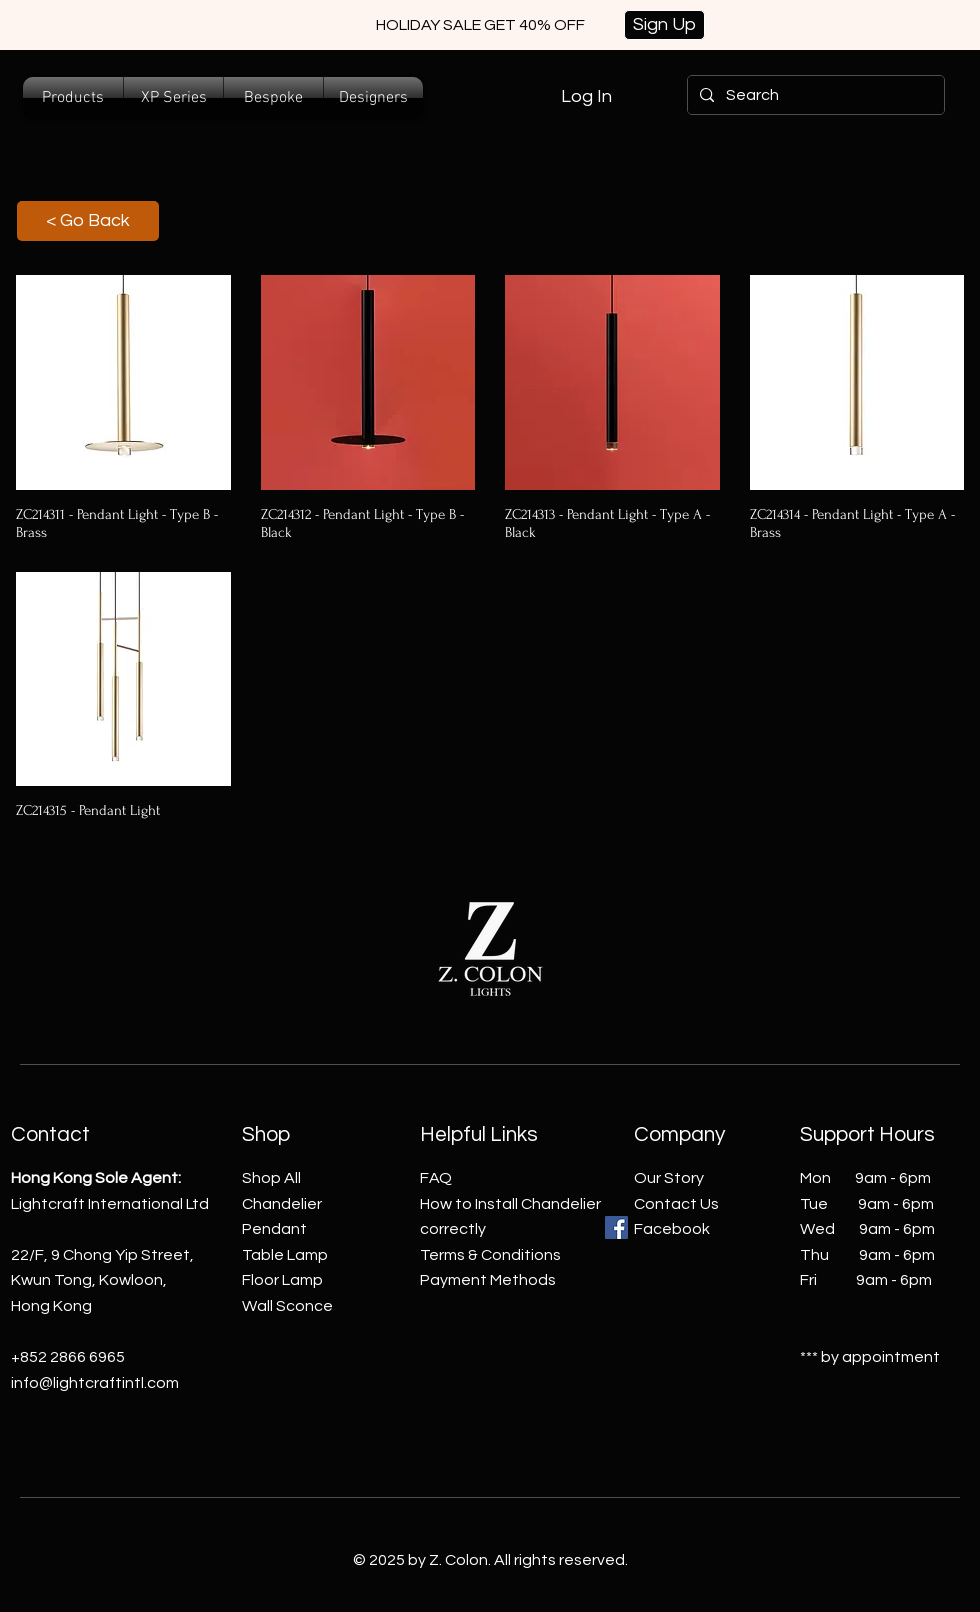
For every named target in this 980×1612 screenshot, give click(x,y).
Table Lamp (285, 1255)
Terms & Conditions (490, 1255)
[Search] (814, 95)
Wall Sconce (287, 1306)
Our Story (669, 1178)
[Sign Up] (664, 25)
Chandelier (282, 1204)
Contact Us (676, 1204)
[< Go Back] (88, 221)
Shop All (271, 1178)
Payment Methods (488, 1280)
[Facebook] (616, 1227)
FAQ (436, 1178)
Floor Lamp (282, 1280)
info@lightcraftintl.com (95, 1383)
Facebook (672, 1229)
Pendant (274, 1229)
